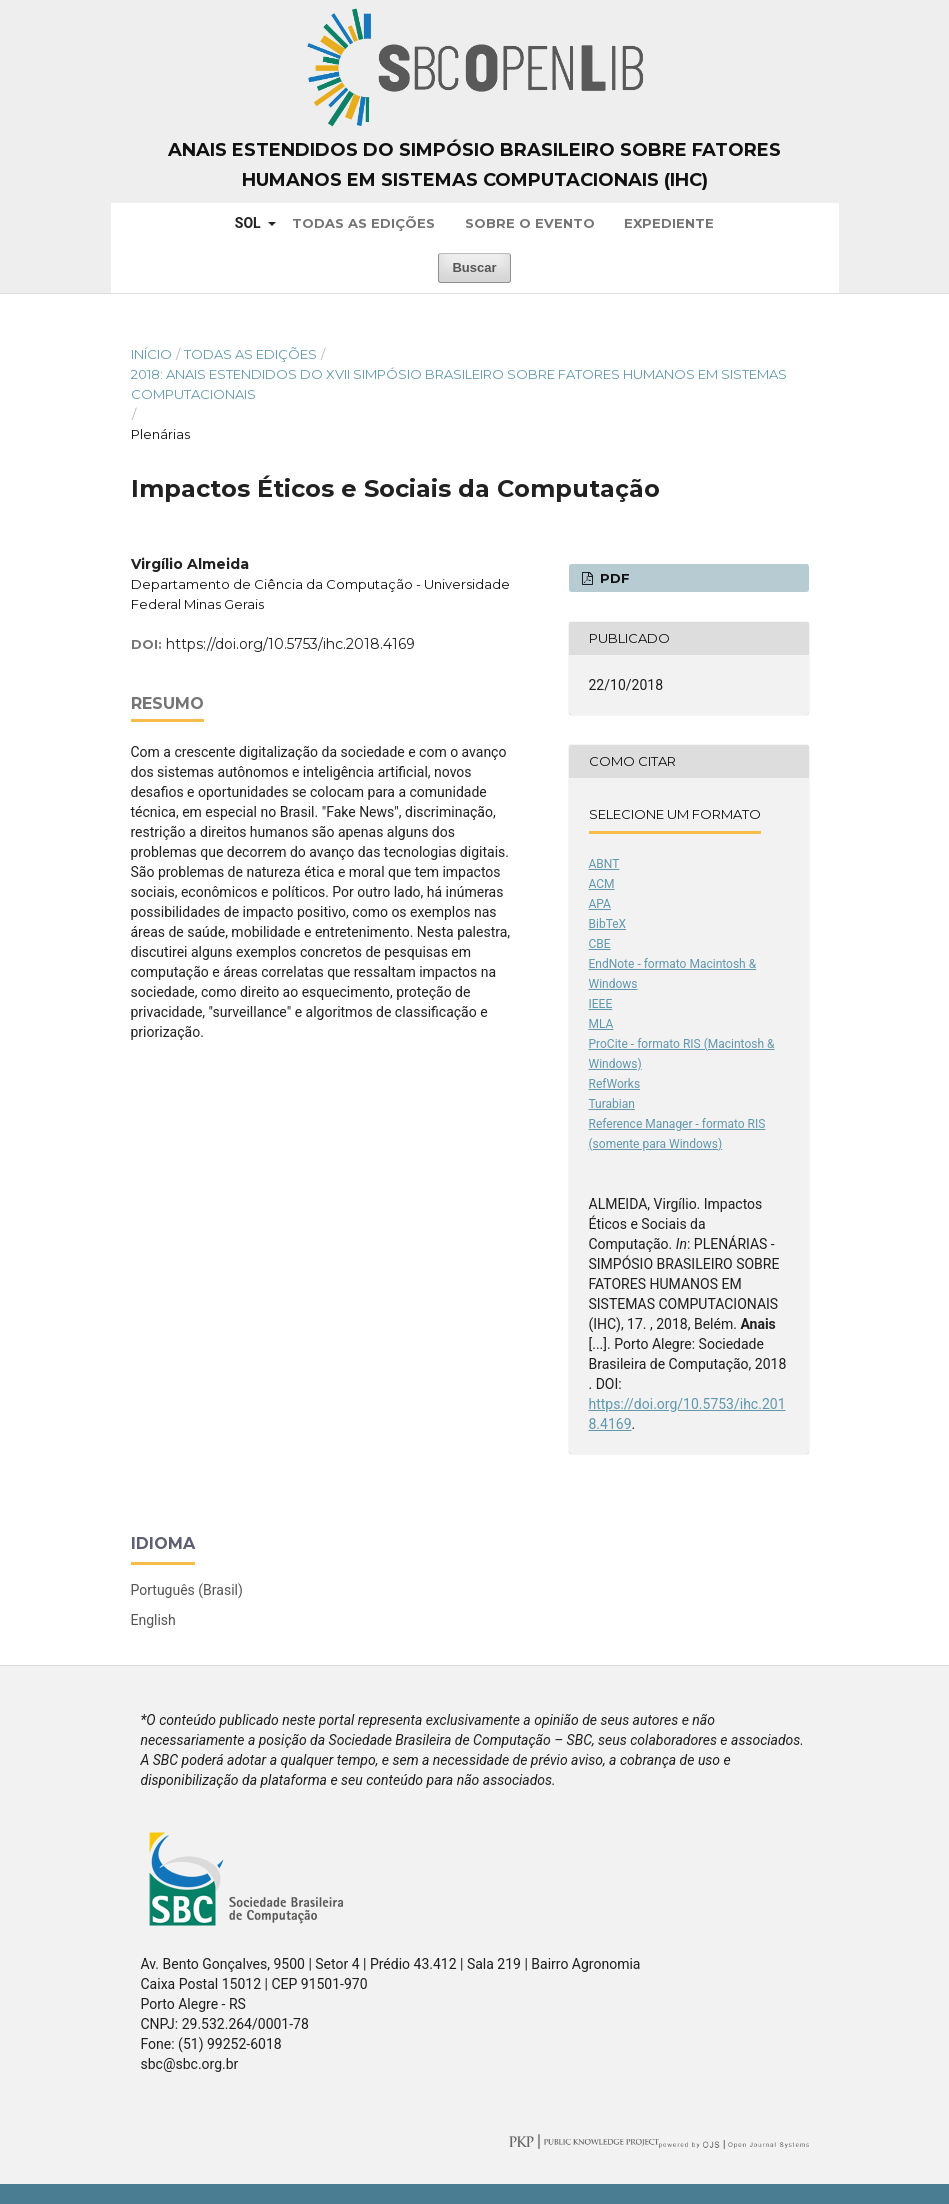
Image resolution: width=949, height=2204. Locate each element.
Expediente (669, 223)
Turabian (612, 1104)
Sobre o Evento (530, 223)
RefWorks (615, 1084)
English (153, 1620)
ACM (602, 884)
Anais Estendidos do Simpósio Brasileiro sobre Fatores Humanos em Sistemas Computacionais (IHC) (474, 165)
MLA (601, 1024)
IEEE (601, 1004)
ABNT (604, 864)
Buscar (474, 267)
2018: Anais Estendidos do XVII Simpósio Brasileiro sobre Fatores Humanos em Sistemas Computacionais (459, 384)
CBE (600, 944)
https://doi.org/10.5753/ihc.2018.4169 (290, 644)
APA (600, 904)
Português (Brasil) (187, 1590)
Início (151, 354)
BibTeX (608, 924)
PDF (613, 578)
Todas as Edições (363, 223)
